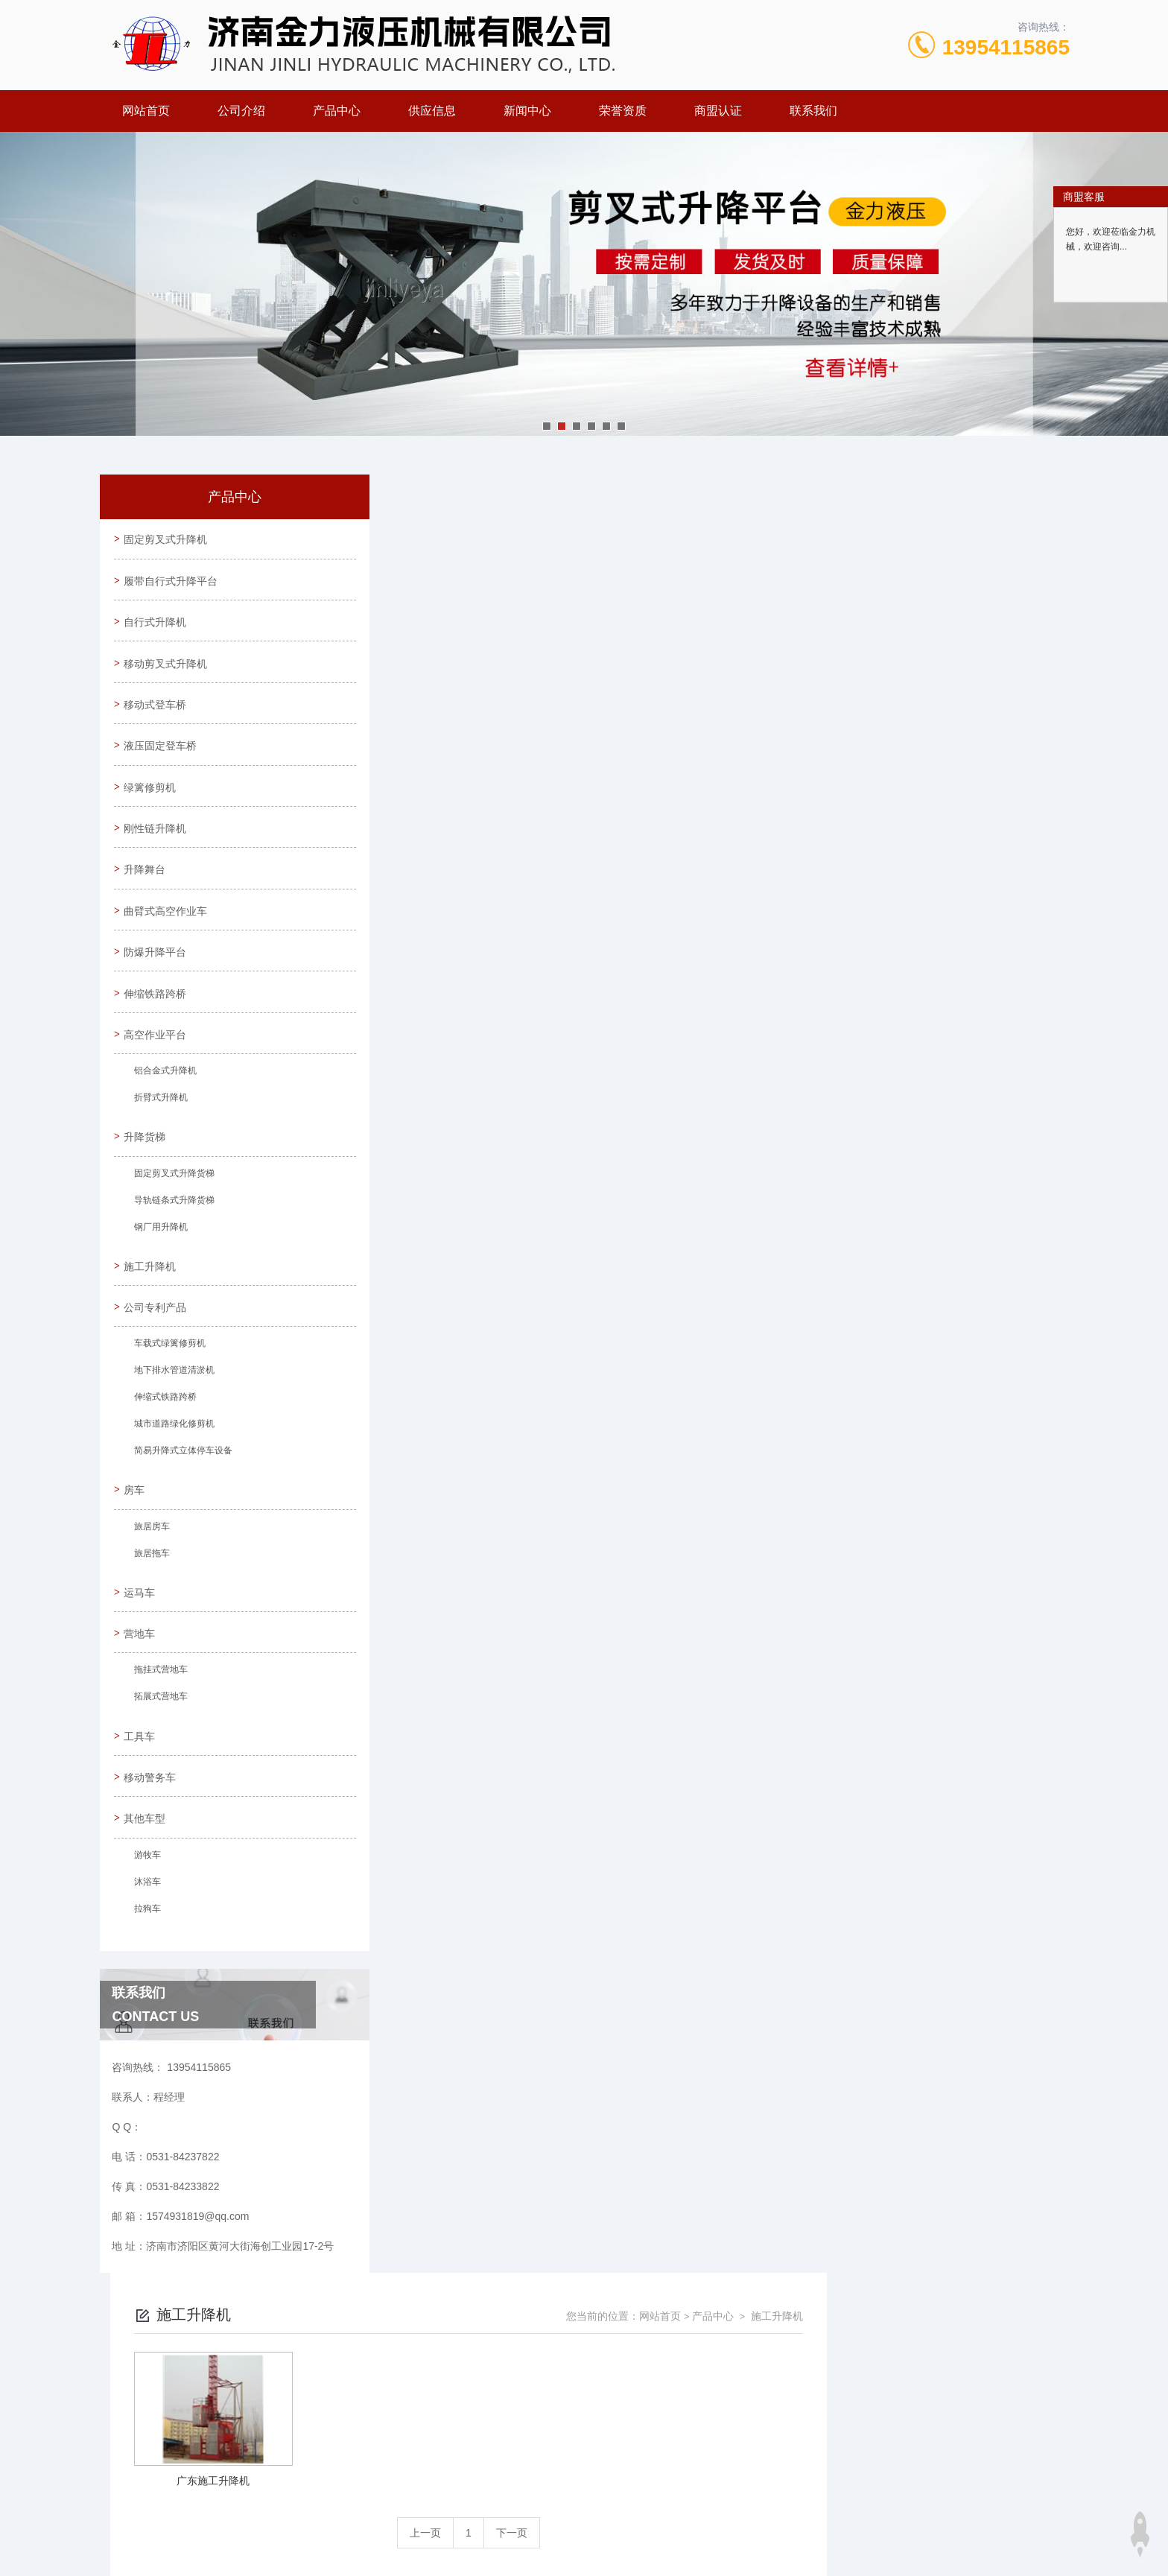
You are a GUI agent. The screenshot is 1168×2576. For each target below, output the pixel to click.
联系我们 (813, 110)
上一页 (668, 734)
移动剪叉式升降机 (167, 667)
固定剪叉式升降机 (167, 540)
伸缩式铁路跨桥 (163, 1418)
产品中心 (337, 110)
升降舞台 (146, 880)
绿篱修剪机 (151, 795)
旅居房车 (150, 1549)
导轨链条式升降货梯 (172, 1219)
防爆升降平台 (156, 965)
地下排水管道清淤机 (172, 1391)
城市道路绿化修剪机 (172, 1445)
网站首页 (146, 110)
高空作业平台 (156, 1050)
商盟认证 (718, 110)
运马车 (140, 1613)
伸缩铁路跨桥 (156, 1007)
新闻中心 (527, 110)
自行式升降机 (156, 625)
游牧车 (145, 1883)
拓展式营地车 (158, 1721)
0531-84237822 (482, 2389)
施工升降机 (151, 1283)
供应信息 (432, 110)
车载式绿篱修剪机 (167, 1365)
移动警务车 (151, 1802)
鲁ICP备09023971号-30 (689, 2413)
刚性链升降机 (156, 837)
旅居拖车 (150, 1575)
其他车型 (146, 1844)
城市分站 (177, 2514)
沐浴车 (145, 1910)
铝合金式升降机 (163, 1088)
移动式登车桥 (156, 710)
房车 (135, 1510)
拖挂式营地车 (158, 1695)
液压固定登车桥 (161, 752)
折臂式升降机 (158, 1115)
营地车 (140, 1656)
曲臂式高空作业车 (167, 922)
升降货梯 (146, 1153)
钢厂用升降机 (158, 1245)
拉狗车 (145, 1937)
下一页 (754, 734)
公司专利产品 (156, 1326)
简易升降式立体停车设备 (181, 1472)
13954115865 (1006, 47)
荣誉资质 (623, 110)
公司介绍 (241, 110)
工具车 (140, 1760)
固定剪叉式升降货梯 (172, 1192)
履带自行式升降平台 (172, 583)
